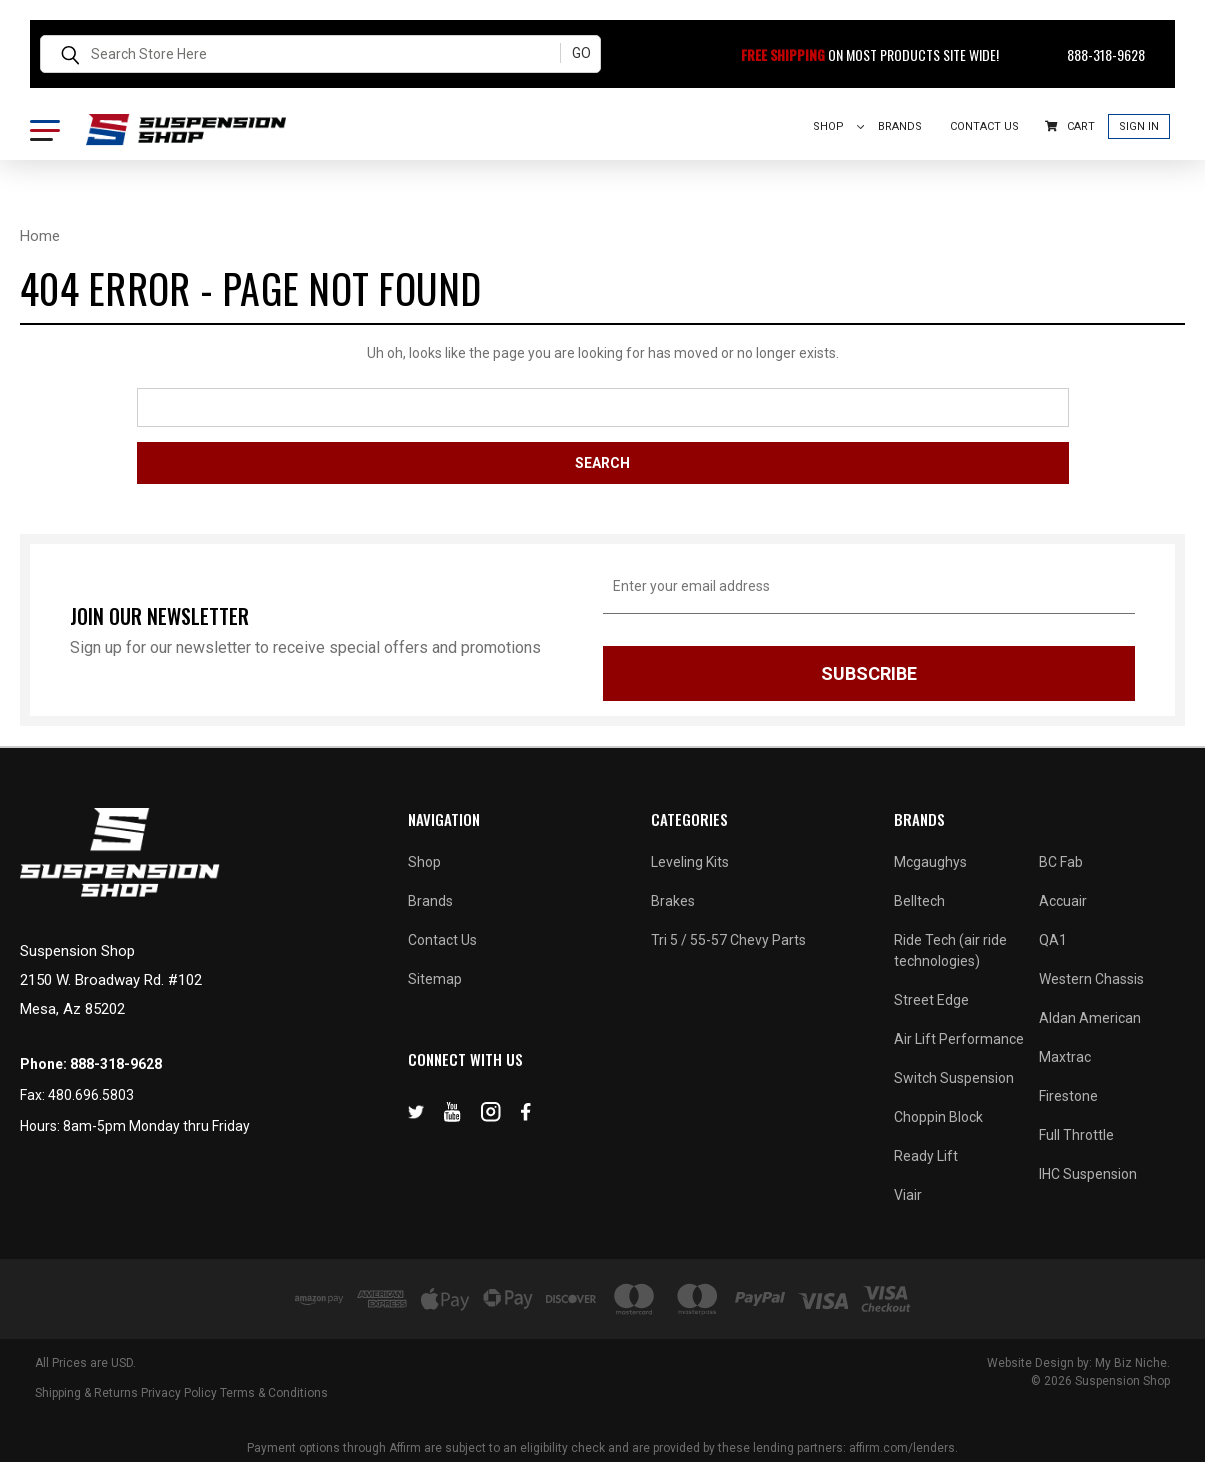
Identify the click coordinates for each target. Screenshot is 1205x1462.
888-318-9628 (1094, 54)
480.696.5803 (91, 1095)
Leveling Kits (690, 862)
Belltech (919, 901)
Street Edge (931, 1000)
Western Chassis (1091, 979)
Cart (1070, 126)
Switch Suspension (954, 1078)
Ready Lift (926, 1156)
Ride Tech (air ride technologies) (950, 950)
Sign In (1139, 126)
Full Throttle (1076, 1135)
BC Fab (1061, 862)
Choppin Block (938, 1117)
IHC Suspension (1088, 1174)
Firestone (1068, 1096)
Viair (908, 1195)
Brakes (673, 901)
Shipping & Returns (86, 1393)
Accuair (1063, 901)
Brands (900, 126)
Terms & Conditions (274, 1393)
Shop (839, 126)
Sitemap (435, 979)
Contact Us (984, 126)
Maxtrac (1065, 1057)
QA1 (1053, 940)
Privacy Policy (179, 1393)
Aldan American (1090, 1018)
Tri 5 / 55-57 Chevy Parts (728, 940)
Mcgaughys (930, 862)
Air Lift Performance (959, 1039)
